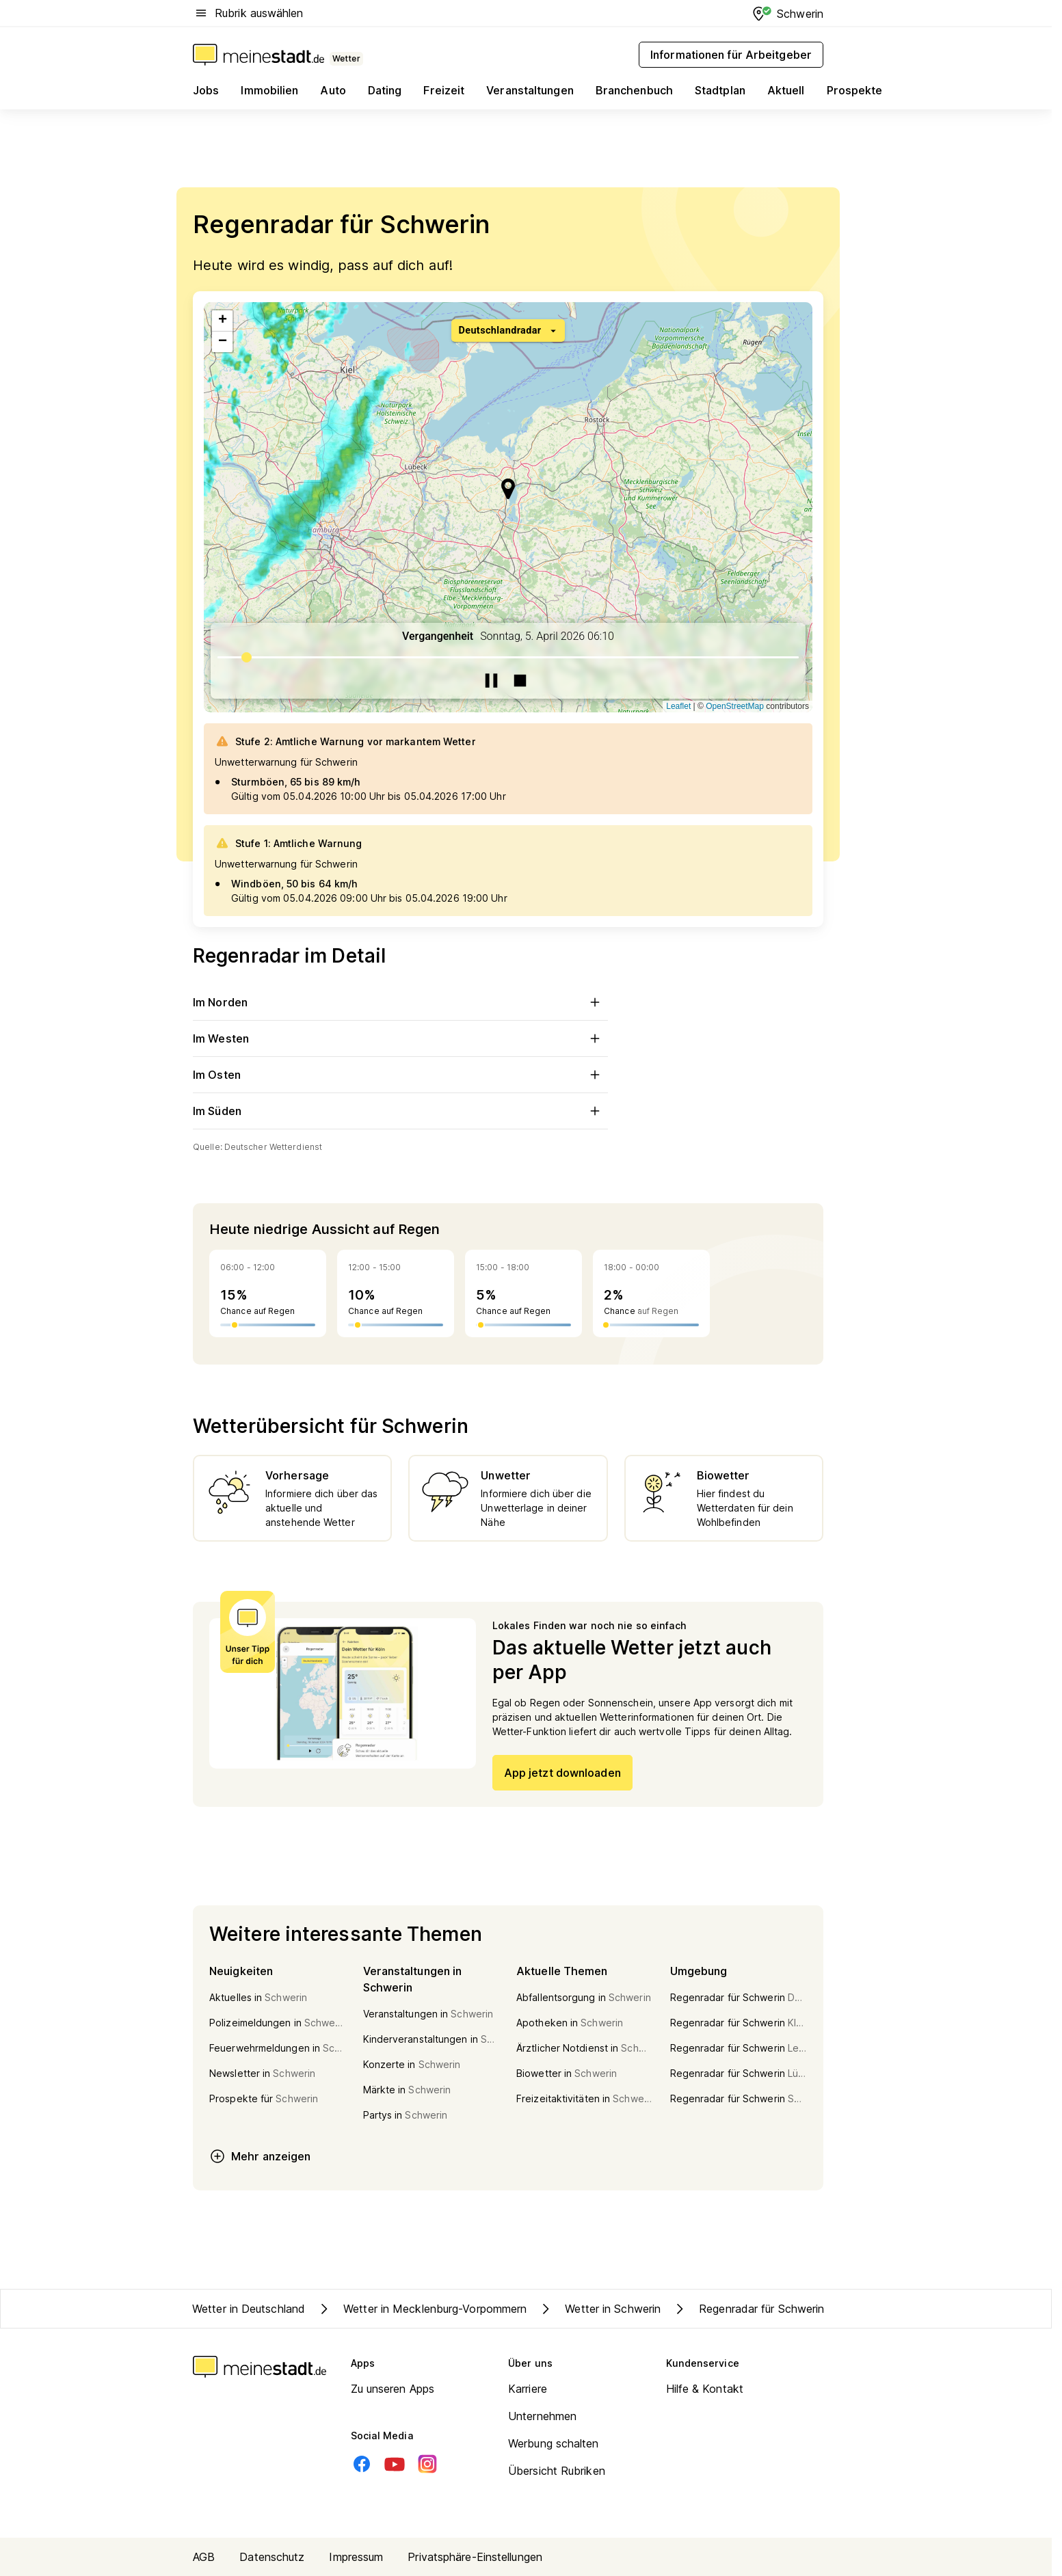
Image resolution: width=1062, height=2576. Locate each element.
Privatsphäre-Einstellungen (475, 2557)
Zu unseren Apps (393, 2389)
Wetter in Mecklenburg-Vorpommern (421, 2308)
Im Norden (400, 1002)
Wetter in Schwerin (599, 2308)
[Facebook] (362, 2464)
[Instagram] (427, 2464)
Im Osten (400, 1075)
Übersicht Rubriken (556, 2471)
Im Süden (400, 1111)
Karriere (527, 2389)
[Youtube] (395, 2464)
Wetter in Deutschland (248, 2309)
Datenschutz (271, 2557)
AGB (204, 2557)
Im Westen (400, 1038)
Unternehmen (542, 2416)
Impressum (356, 2557)
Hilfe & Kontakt (705, 2389)
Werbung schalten (553, 2443)
